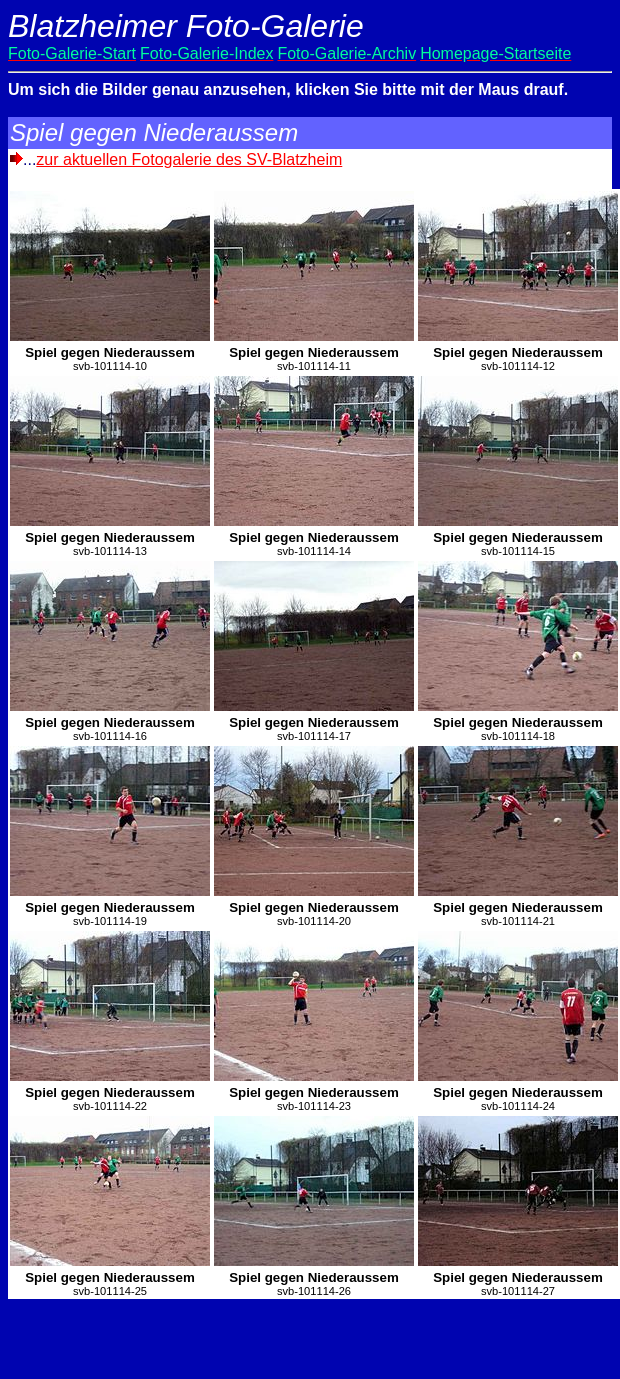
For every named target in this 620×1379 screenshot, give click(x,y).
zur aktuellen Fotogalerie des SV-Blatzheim (189, 159)
